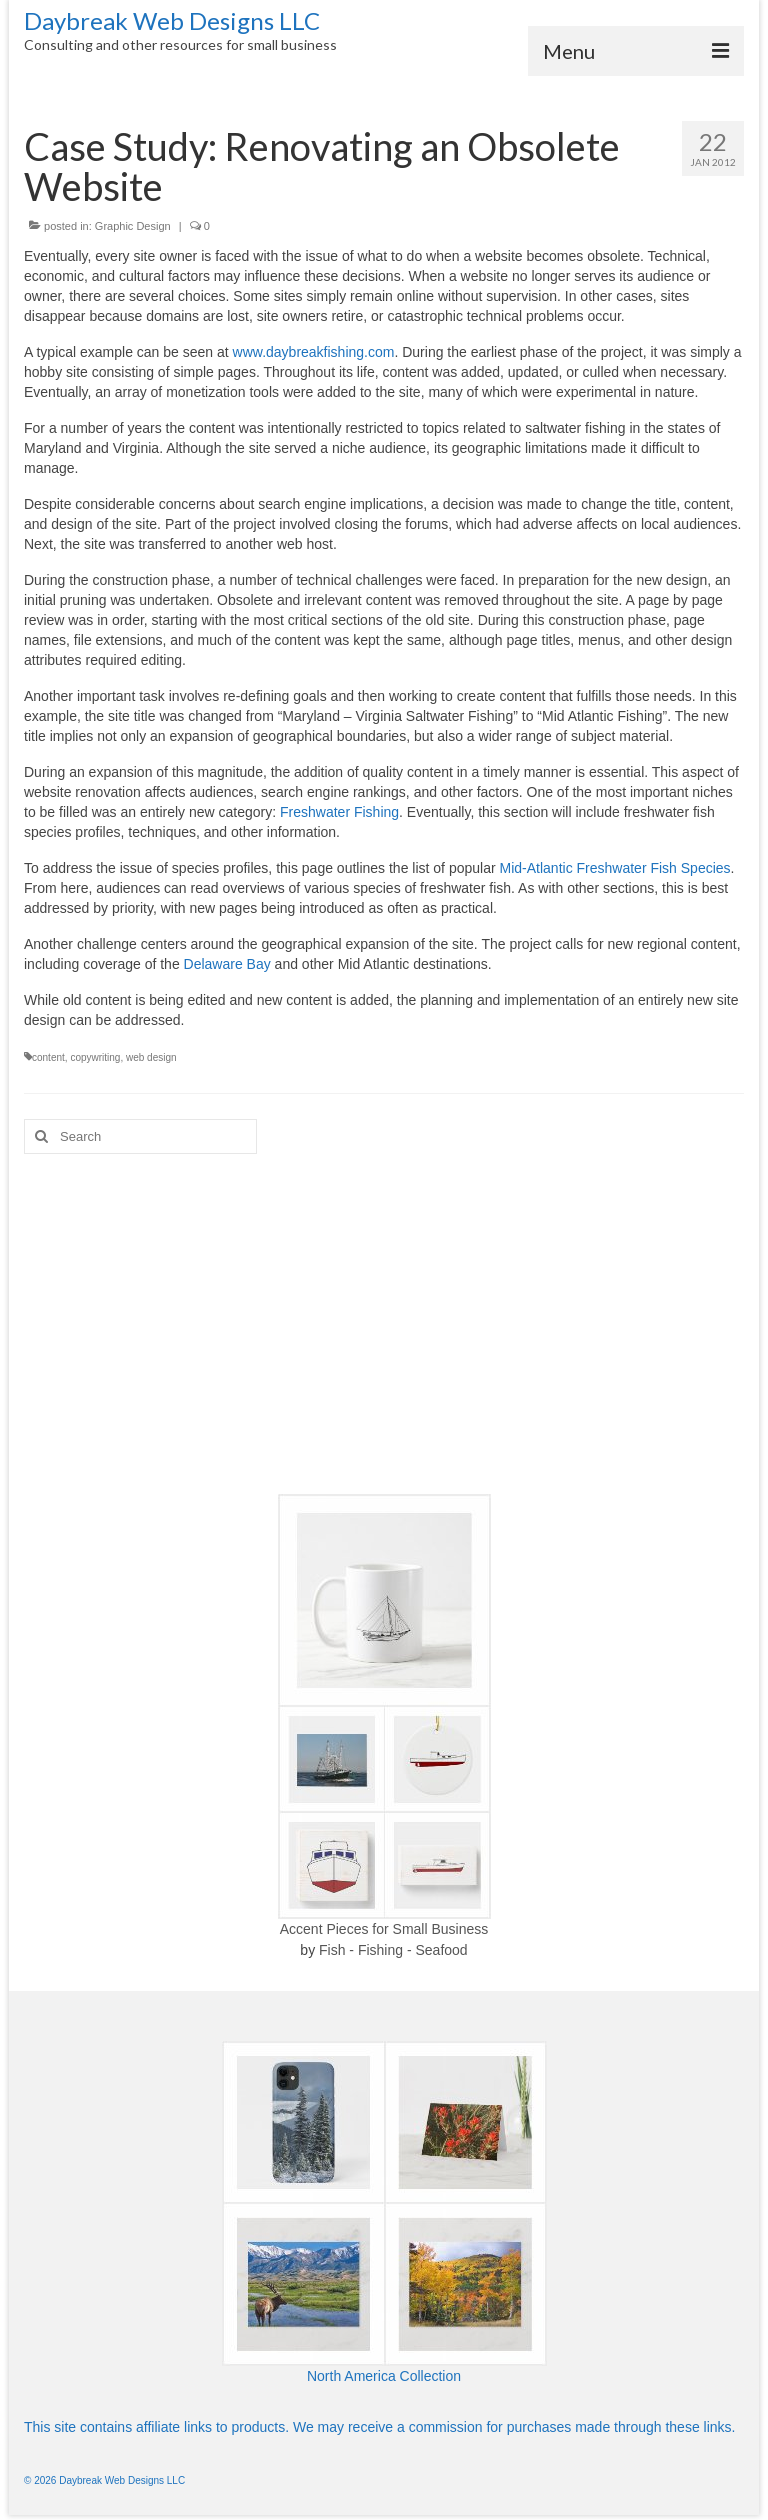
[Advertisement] (384, 1324)
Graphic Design (133, 226)
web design (151, 1057)
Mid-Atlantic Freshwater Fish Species (615, 868)
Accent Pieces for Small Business (384, 1929)
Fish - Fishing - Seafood (393, 1950)
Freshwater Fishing (339, 812)
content (48, 1057)
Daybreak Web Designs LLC (172, 20)
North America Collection (384, 2376)
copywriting (95, 1057)
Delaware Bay (227, 964)
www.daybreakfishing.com (314, 352)
